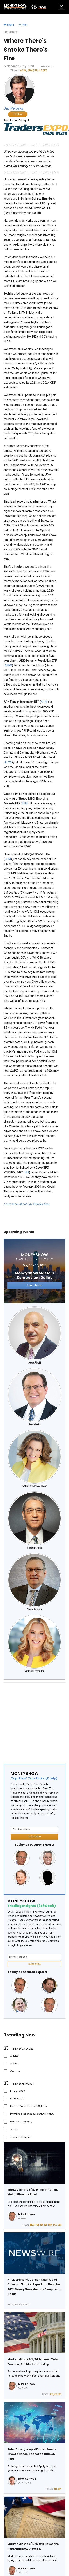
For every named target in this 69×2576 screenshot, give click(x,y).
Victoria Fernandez (34, 1671)
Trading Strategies (20, 2137)
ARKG (44, 70)
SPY (59, 2394)
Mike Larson (26, 2214)
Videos (14, 2063)
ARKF (30, 70)
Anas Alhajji (34, 1362)
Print (23, 24)
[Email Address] (34, 1829)
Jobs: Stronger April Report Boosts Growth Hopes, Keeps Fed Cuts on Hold (32, 2454)
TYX (55, 2224)
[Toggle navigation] (61, 7)
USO (59, 2224)
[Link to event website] (34, 1271)
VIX (26, 1172)
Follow (18, 114)
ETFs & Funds (17, 2090)
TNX (50, 2224)
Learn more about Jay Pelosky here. (27, 1204)
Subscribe (34, 1836)
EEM (37, 70)
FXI (51, 2394)
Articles (14, 2055)
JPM (8, 859)
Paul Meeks (34, 1424)
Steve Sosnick (34, 1609)
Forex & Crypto (18, 2098)
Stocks (14, 2129)
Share (9, 24)
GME (37, 2224)
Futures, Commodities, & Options (28, 2106)
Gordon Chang (34, 1547)
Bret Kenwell (27, 2478)
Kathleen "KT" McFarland (34, 1486)
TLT (45, 2224)
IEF (41, 2224)
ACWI (23, 70)
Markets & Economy (21, 2121)
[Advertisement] (34, 1720)
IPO (55, 2394)
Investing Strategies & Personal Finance (32, 2113)
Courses (15, 2071)
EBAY (32, 2224)
